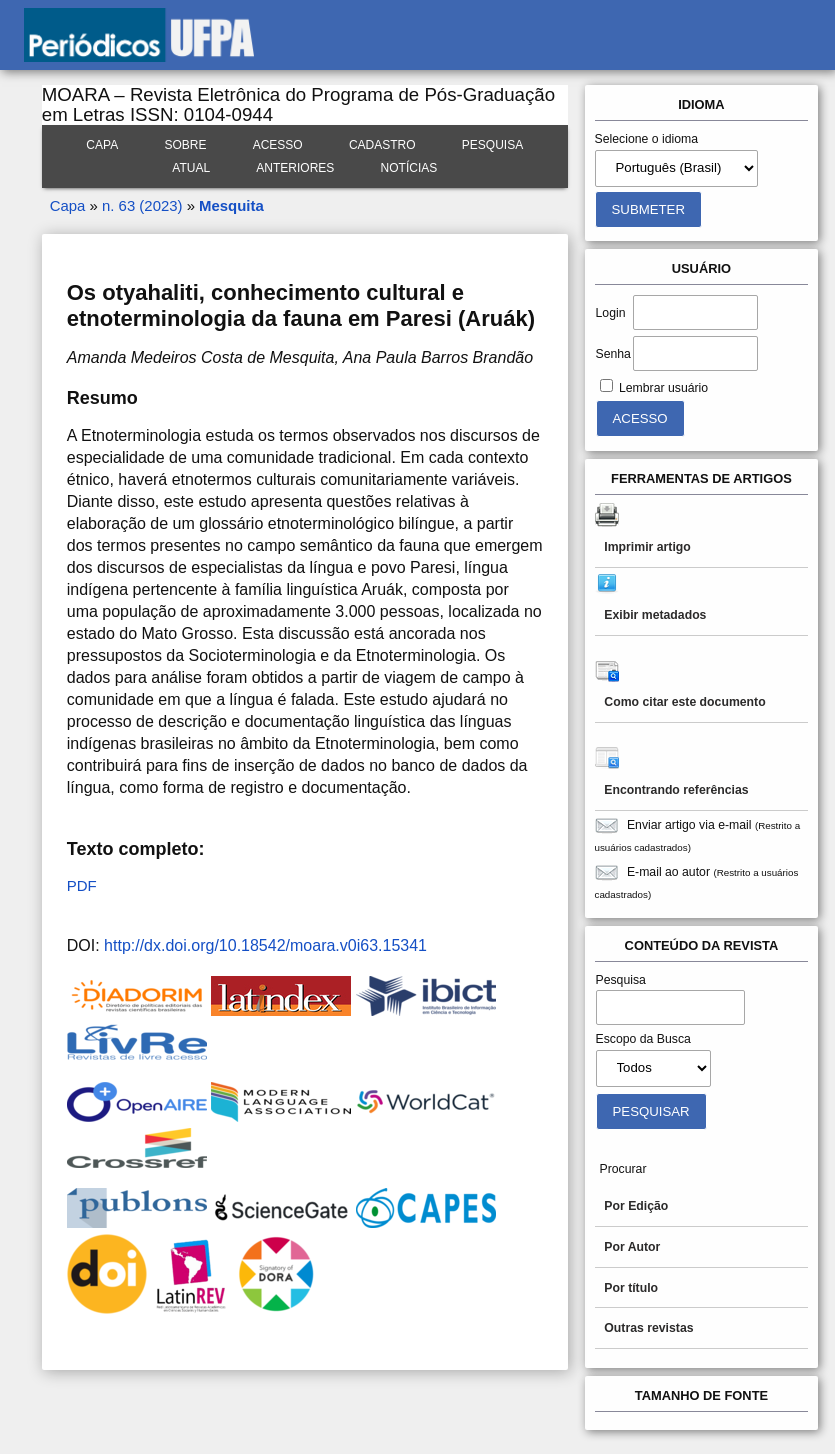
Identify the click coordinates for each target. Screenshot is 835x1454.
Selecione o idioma (647, 139)
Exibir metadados (655, 615)
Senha (613, 354)
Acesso (278, 145)
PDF (82, 885)
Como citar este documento (684, 702)
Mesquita (231, 205)
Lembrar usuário (663, 388)
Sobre (185, 145)
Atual (191, 168)
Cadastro (382, 145)
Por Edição (636, 1206)
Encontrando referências (676, 790)
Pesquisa (492, 145)
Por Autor (632, 1247)
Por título (631, 1288)
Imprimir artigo (647, 547)
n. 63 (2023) (142, 205)
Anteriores (295, 168)
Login (611, 313)
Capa (102, 145)
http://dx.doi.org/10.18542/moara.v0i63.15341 (265, 945)
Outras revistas (648, 1328)
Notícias (409, 168)
